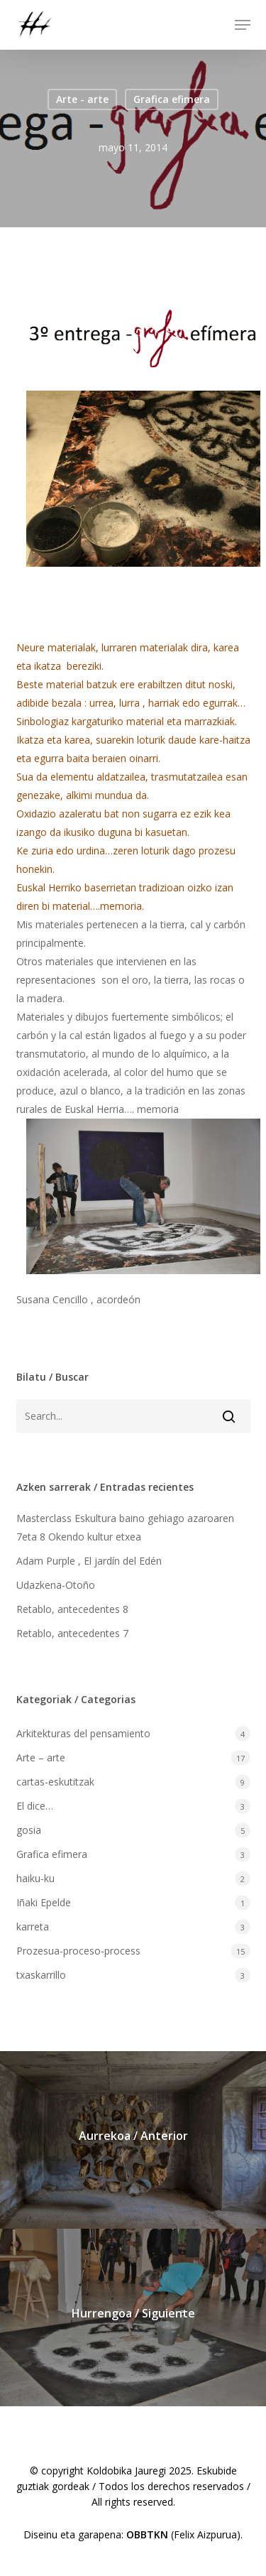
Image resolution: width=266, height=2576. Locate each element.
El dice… (34, 1806)
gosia (28, 1830)
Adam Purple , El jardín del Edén (89, 1560)
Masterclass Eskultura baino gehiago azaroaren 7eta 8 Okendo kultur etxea (125, 1527)
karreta (32, 1926)
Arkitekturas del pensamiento (83, 1733)
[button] (242, 25)
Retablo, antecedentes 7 (72, 1633)
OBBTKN (147, 2534)
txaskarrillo (41, 1975)
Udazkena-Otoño (55, 1585)
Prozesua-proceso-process (78, 1950)
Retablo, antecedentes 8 (72, 1609)
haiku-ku (35, 1878)
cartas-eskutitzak (55, 1781)
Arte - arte (82, 99)
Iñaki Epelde (43, 1902)
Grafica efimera (171, 99)
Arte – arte (40, 1757)
